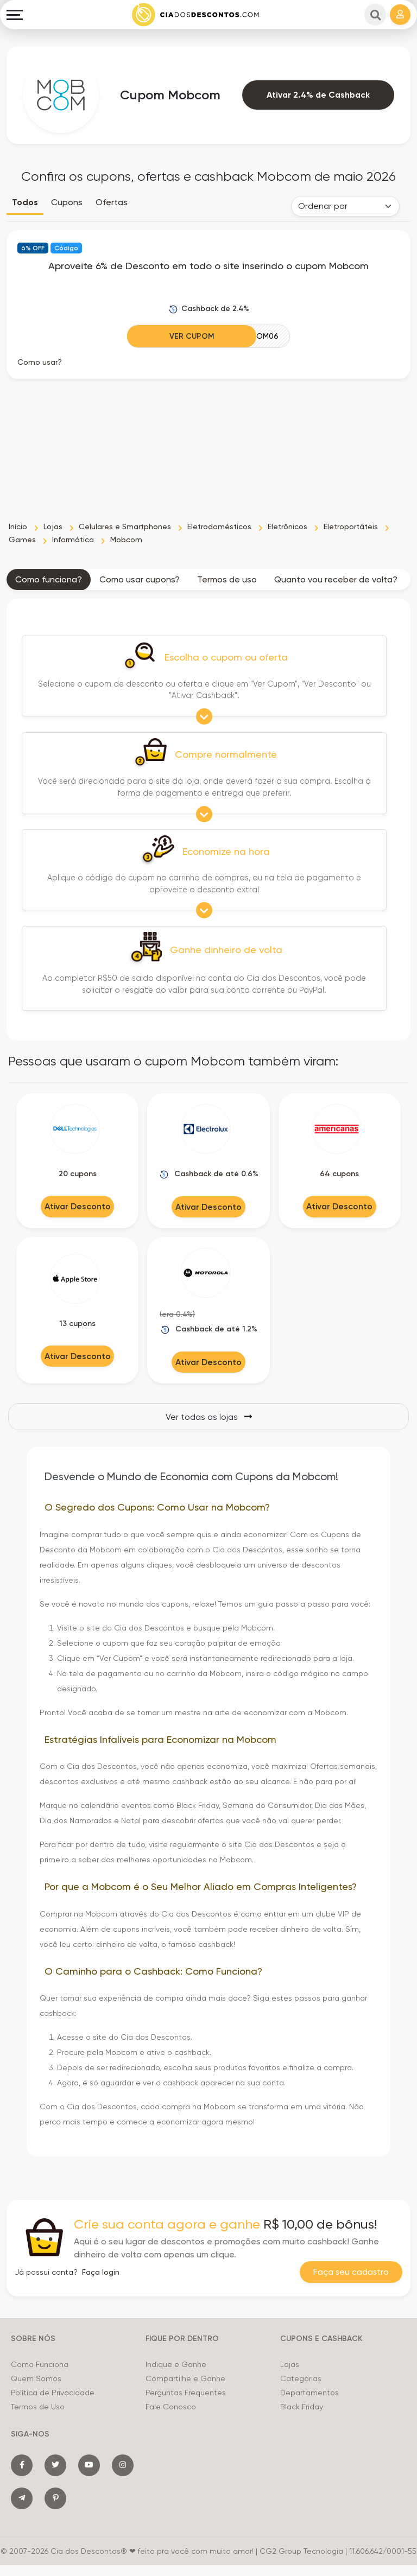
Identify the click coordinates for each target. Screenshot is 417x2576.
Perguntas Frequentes (186, 2392)
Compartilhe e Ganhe (185, 2378)
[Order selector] (345, 206)
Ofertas (112, 202)
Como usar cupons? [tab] (139, 579)
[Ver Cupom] (208, 336)
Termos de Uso (38, 2406)
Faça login (100, 2272)
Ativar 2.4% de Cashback (318, 95)
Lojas (289, 2364)
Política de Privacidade (52, 2392)
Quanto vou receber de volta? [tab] (335, 579)
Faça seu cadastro (351, 2272)
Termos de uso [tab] (227, 579)
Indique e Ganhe (176, 2364)
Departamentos (309, 2392)
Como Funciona (39, 2364)
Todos (25, 202)
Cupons (67, 202)
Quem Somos (36, 2378)
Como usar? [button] (39, 362)
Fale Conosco (171, 2406)
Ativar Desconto (78, 1206)
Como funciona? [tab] (48, 579)
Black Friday (301, 2406)
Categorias (300, 2378)
